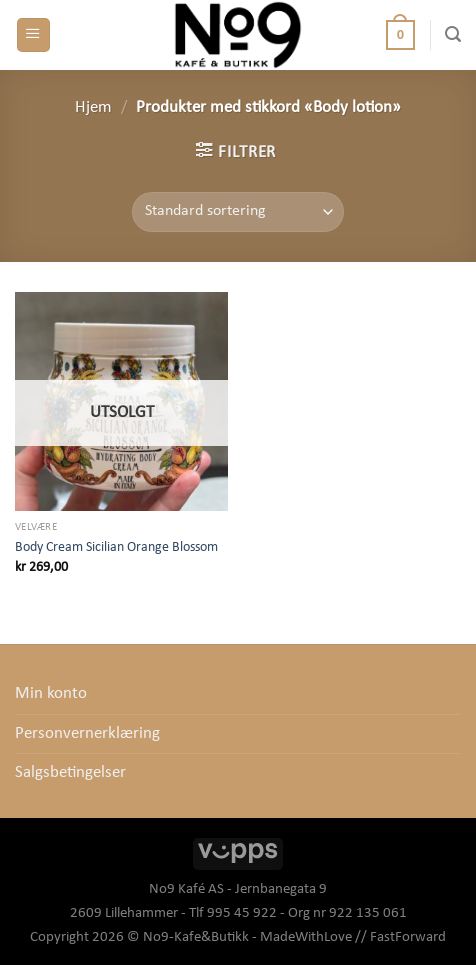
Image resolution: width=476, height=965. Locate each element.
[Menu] (33, 35)
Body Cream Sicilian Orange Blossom (116, 547)
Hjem (93, 108)
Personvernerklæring (87, 734)
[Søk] (453, 34)
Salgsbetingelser (70, 773)
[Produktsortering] (237, 212)
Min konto (51, 694)
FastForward (408, 937)
